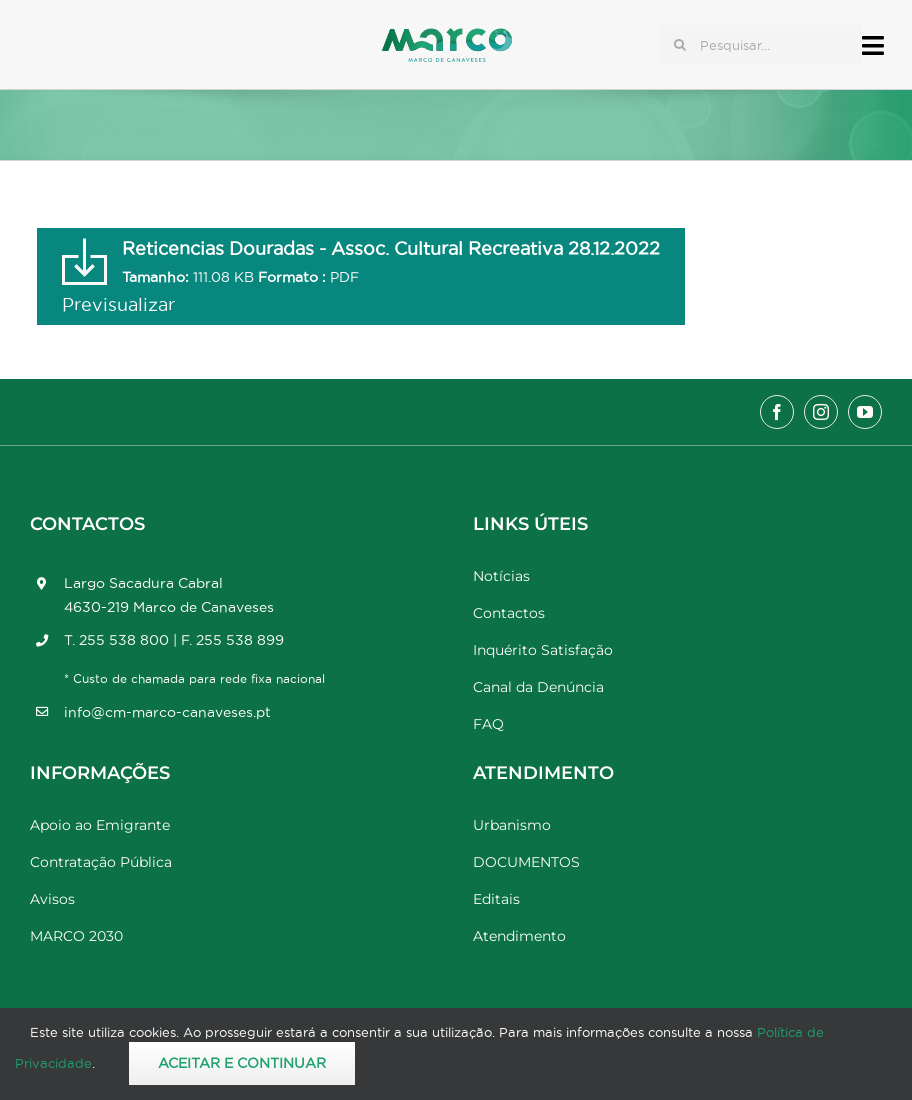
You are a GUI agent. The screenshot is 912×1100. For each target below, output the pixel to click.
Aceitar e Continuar (242, 1063)
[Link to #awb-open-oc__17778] (873, 45)
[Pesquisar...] (761, 45)
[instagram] (821, 412)
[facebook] (777, 412)
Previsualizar (118, 304)
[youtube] (865, 412)
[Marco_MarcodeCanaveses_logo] (447, 36)
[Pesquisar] (680, 45)
